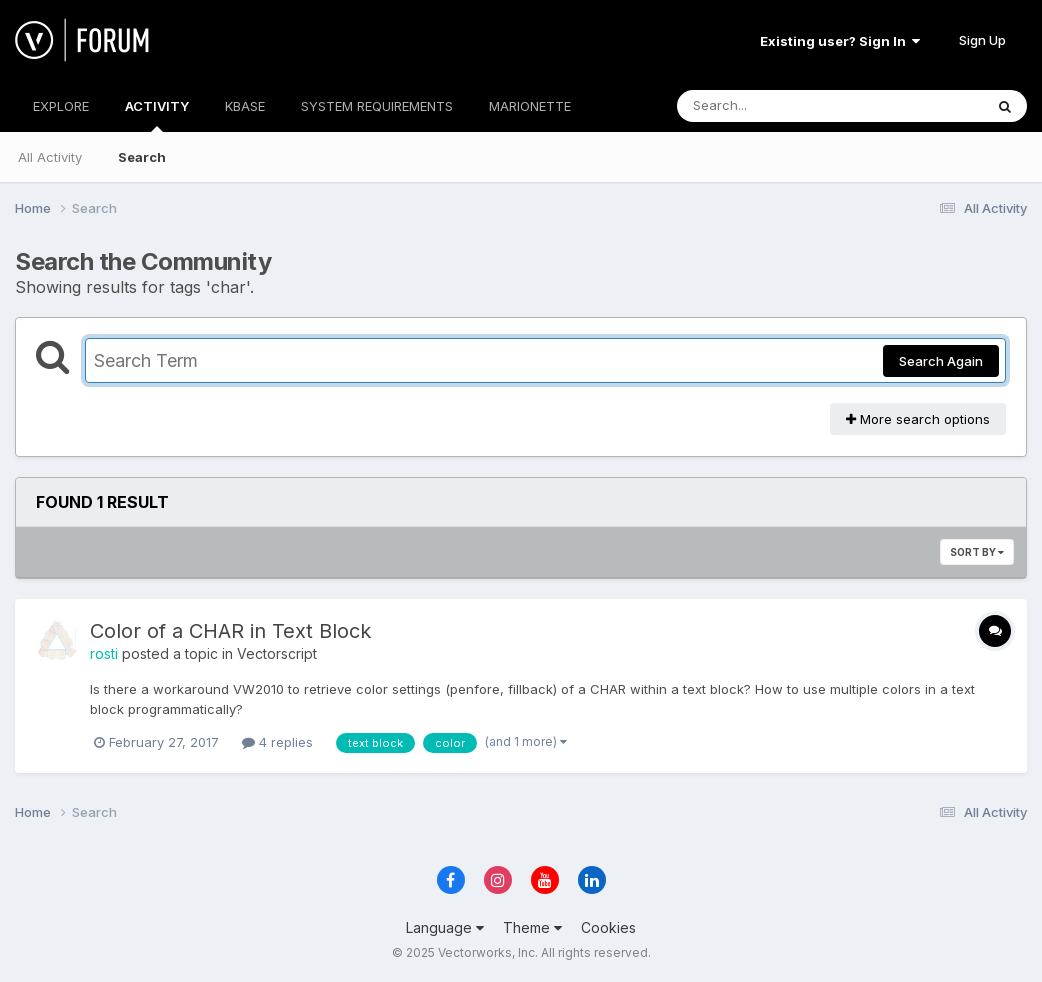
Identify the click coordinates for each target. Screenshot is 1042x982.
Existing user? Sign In (840, 41)
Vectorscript (277, 653)
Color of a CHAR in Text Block (230, 631)
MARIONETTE (530, 106)
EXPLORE (61, 106)
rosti (104, 653)
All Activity (50, 157)
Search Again (941, 361)
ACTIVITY (157, 115)
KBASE (245, 106)
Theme (532, 927)
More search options (918, 419)
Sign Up (982, 40)
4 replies (277, 742)
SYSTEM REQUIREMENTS (377, 106)
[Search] (775, 106)
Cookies (608, 927)
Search (142, 157)
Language (445, 927)
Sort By (977, 552)
